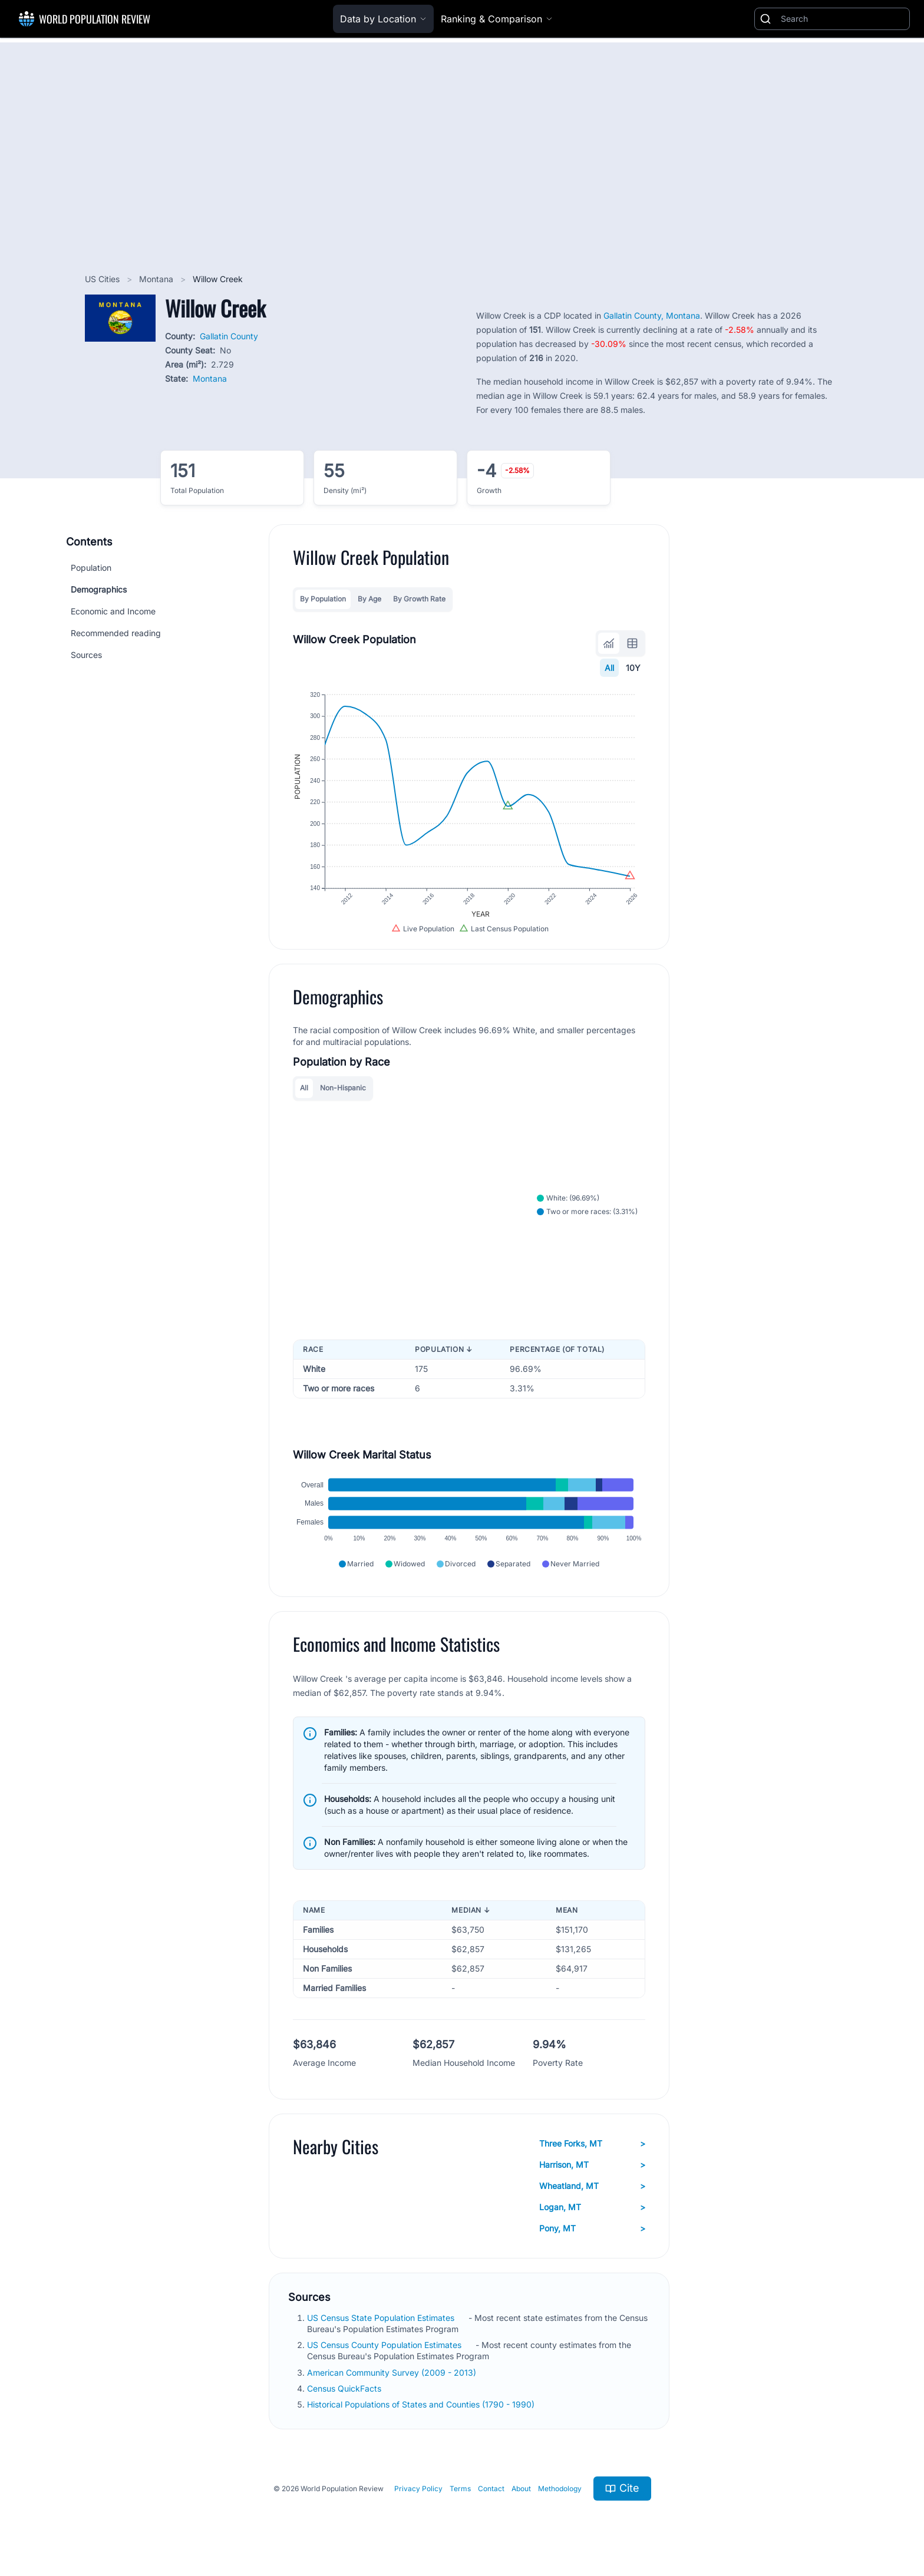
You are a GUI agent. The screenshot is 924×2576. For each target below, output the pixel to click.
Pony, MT (592, 2228)
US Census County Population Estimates (385, 2345)
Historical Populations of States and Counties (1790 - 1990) (422, 2404)
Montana (157, 279)
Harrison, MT (592, 2165)
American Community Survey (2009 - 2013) (392, 2372)
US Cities (103, 279)
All (609, 668)
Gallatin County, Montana (651, 315)
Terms (460, 2488)
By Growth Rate (419, 598)
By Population (323, 598)
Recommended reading (116, 633)
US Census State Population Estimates (382, 2318)
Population (91, 568)
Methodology (560, 2488)
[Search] (842, 18)
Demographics (99, 589)
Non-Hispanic (343, 1087)
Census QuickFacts (345, 2388)
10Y (633, 668)
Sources (86, 655)
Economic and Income (113, 611)
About (521, 2488)
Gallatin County (229, 336)
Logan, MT (592, 2207)
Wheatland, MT (592, 2186)
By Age (369, 598)
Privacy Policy (418, 2488)
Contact (491, 2488)
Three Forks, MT (592, 2144)
